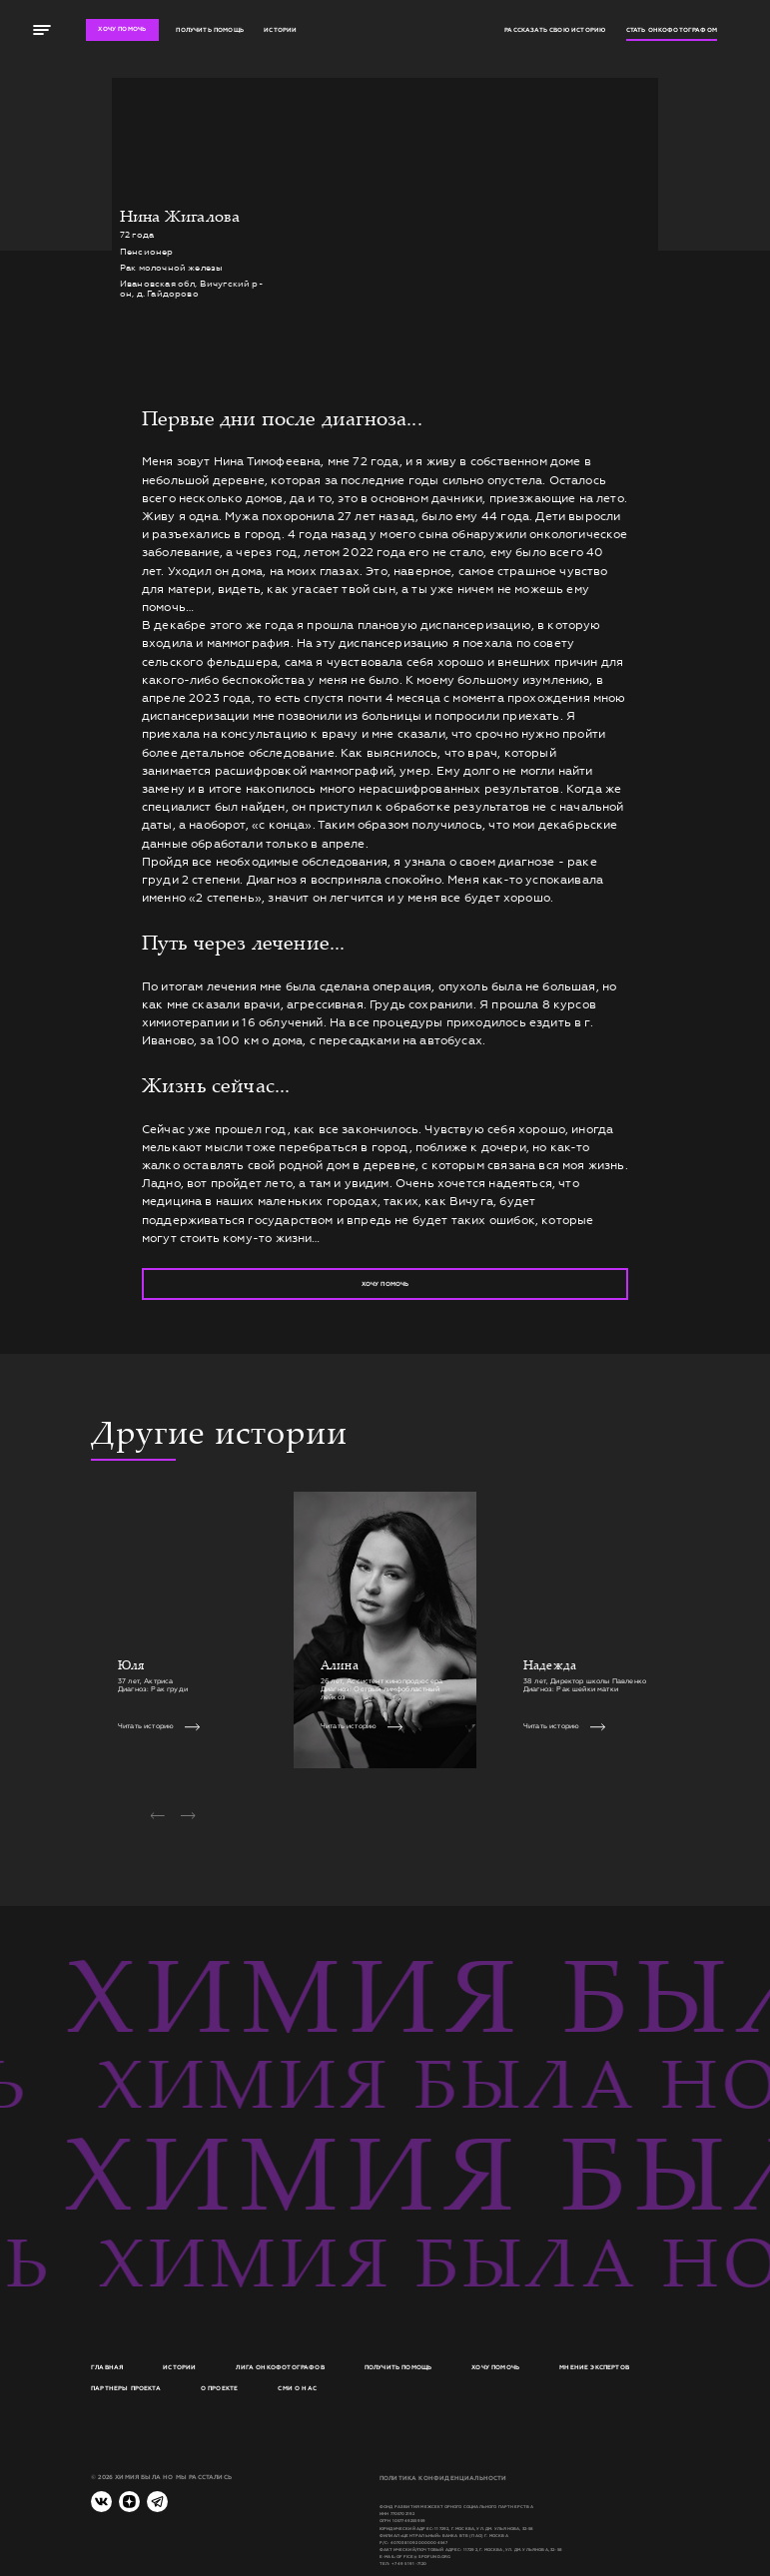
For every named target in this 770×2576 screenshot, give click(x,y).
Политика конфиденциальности (443, 2478)
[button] (157, 1815)
